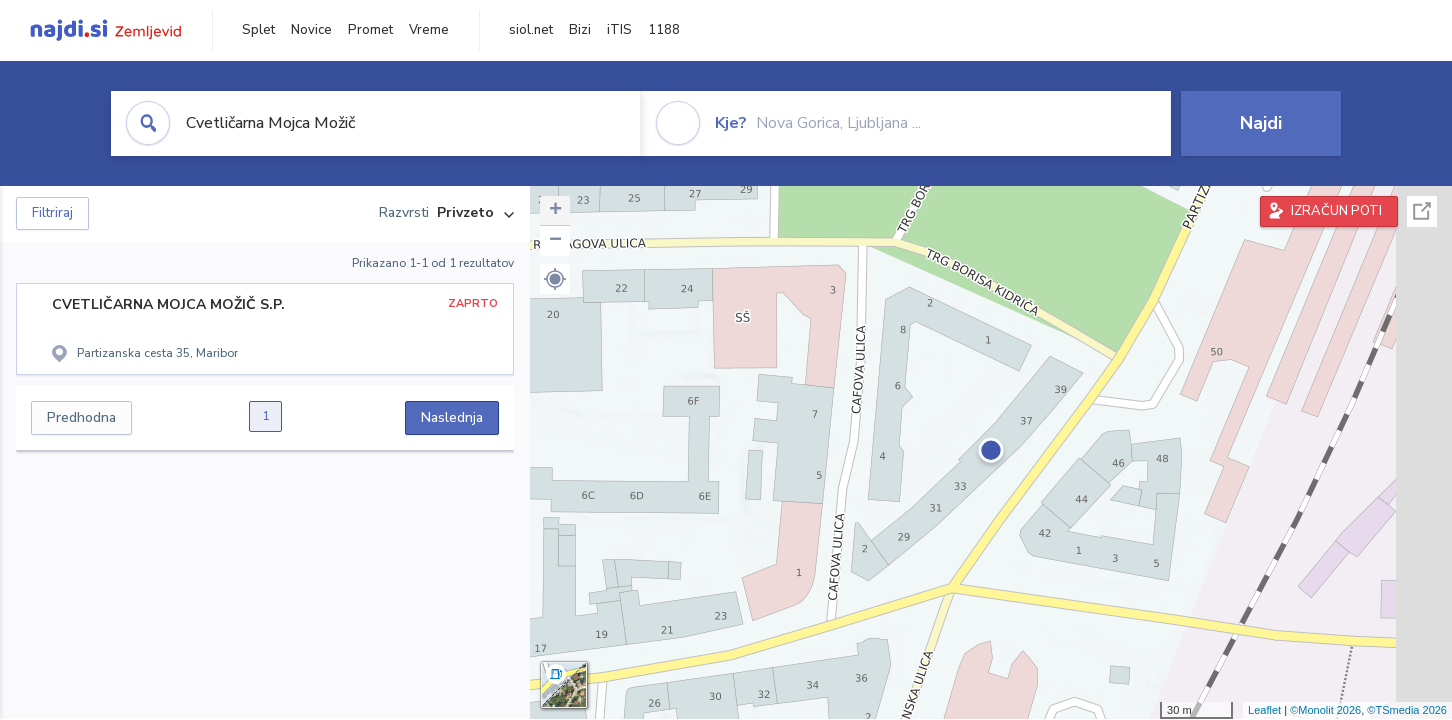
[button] (555, 279)
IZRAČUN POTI (1336, 211)
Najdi (1261, 123)
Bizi (580, 30)
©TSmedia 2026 (1407, 710)
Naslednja (452, 417)
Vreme (429, 30)
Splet (258, 30)
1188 (664, 30)
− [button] (555, 241)
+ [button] (555, 211)
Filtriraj (52, 213)
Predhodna (81, 417)
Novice (311, 30)
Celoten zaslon (1422, 211)
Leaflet (1264, 710)
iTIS (619, 30)
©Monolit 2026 (1325, 710)
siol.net (531, 30)
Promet (370, 30)
